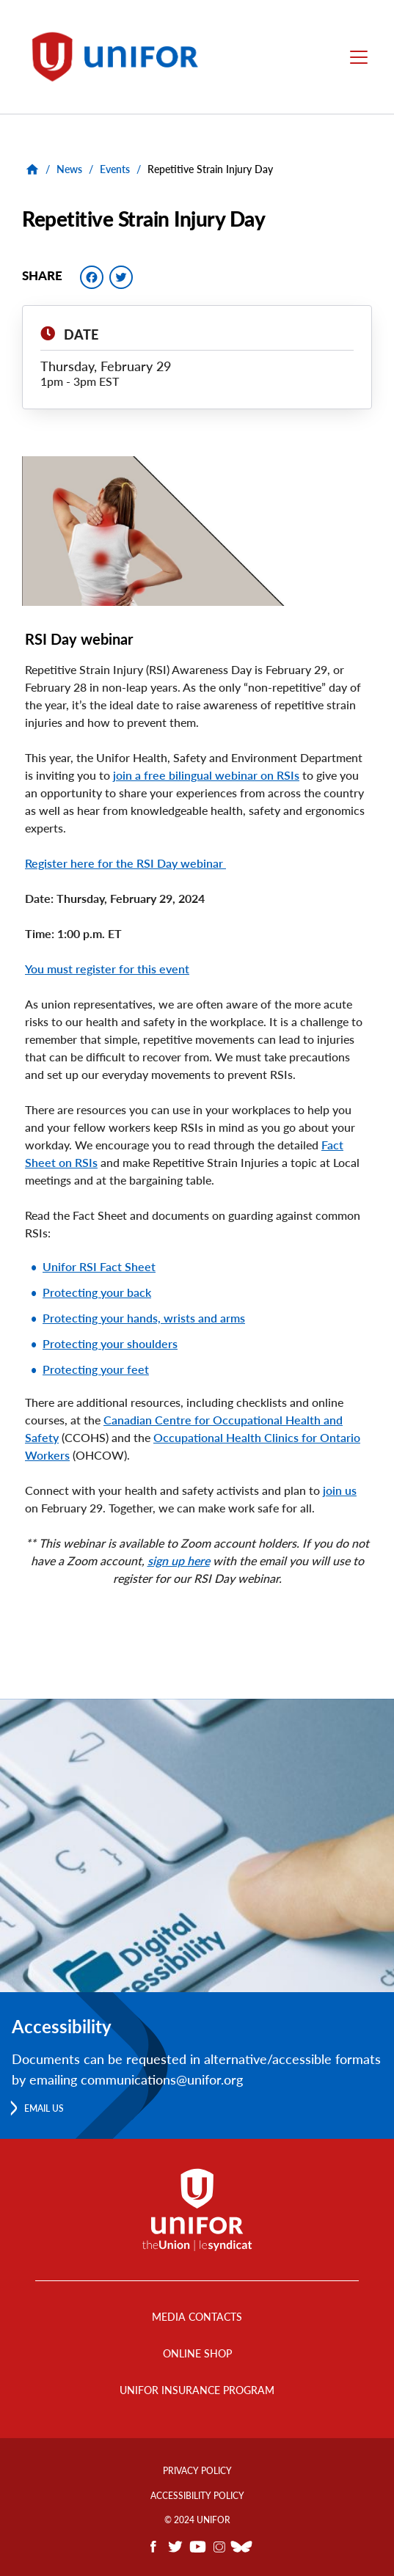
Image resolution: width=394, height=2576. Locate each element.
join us (340, 1490)
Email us (44, 2108)
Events (115, 169)
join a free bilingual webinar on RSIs (206, 775)
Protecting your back (97, 1292)
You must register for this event (107, 969)
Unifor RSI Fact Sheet (99, 1266)
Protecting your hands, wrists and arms (144, 1318)
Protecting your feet (96, 1369)
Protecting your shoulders (110, 1343)
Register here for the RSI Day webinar (125, 863)
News (69, 169)
